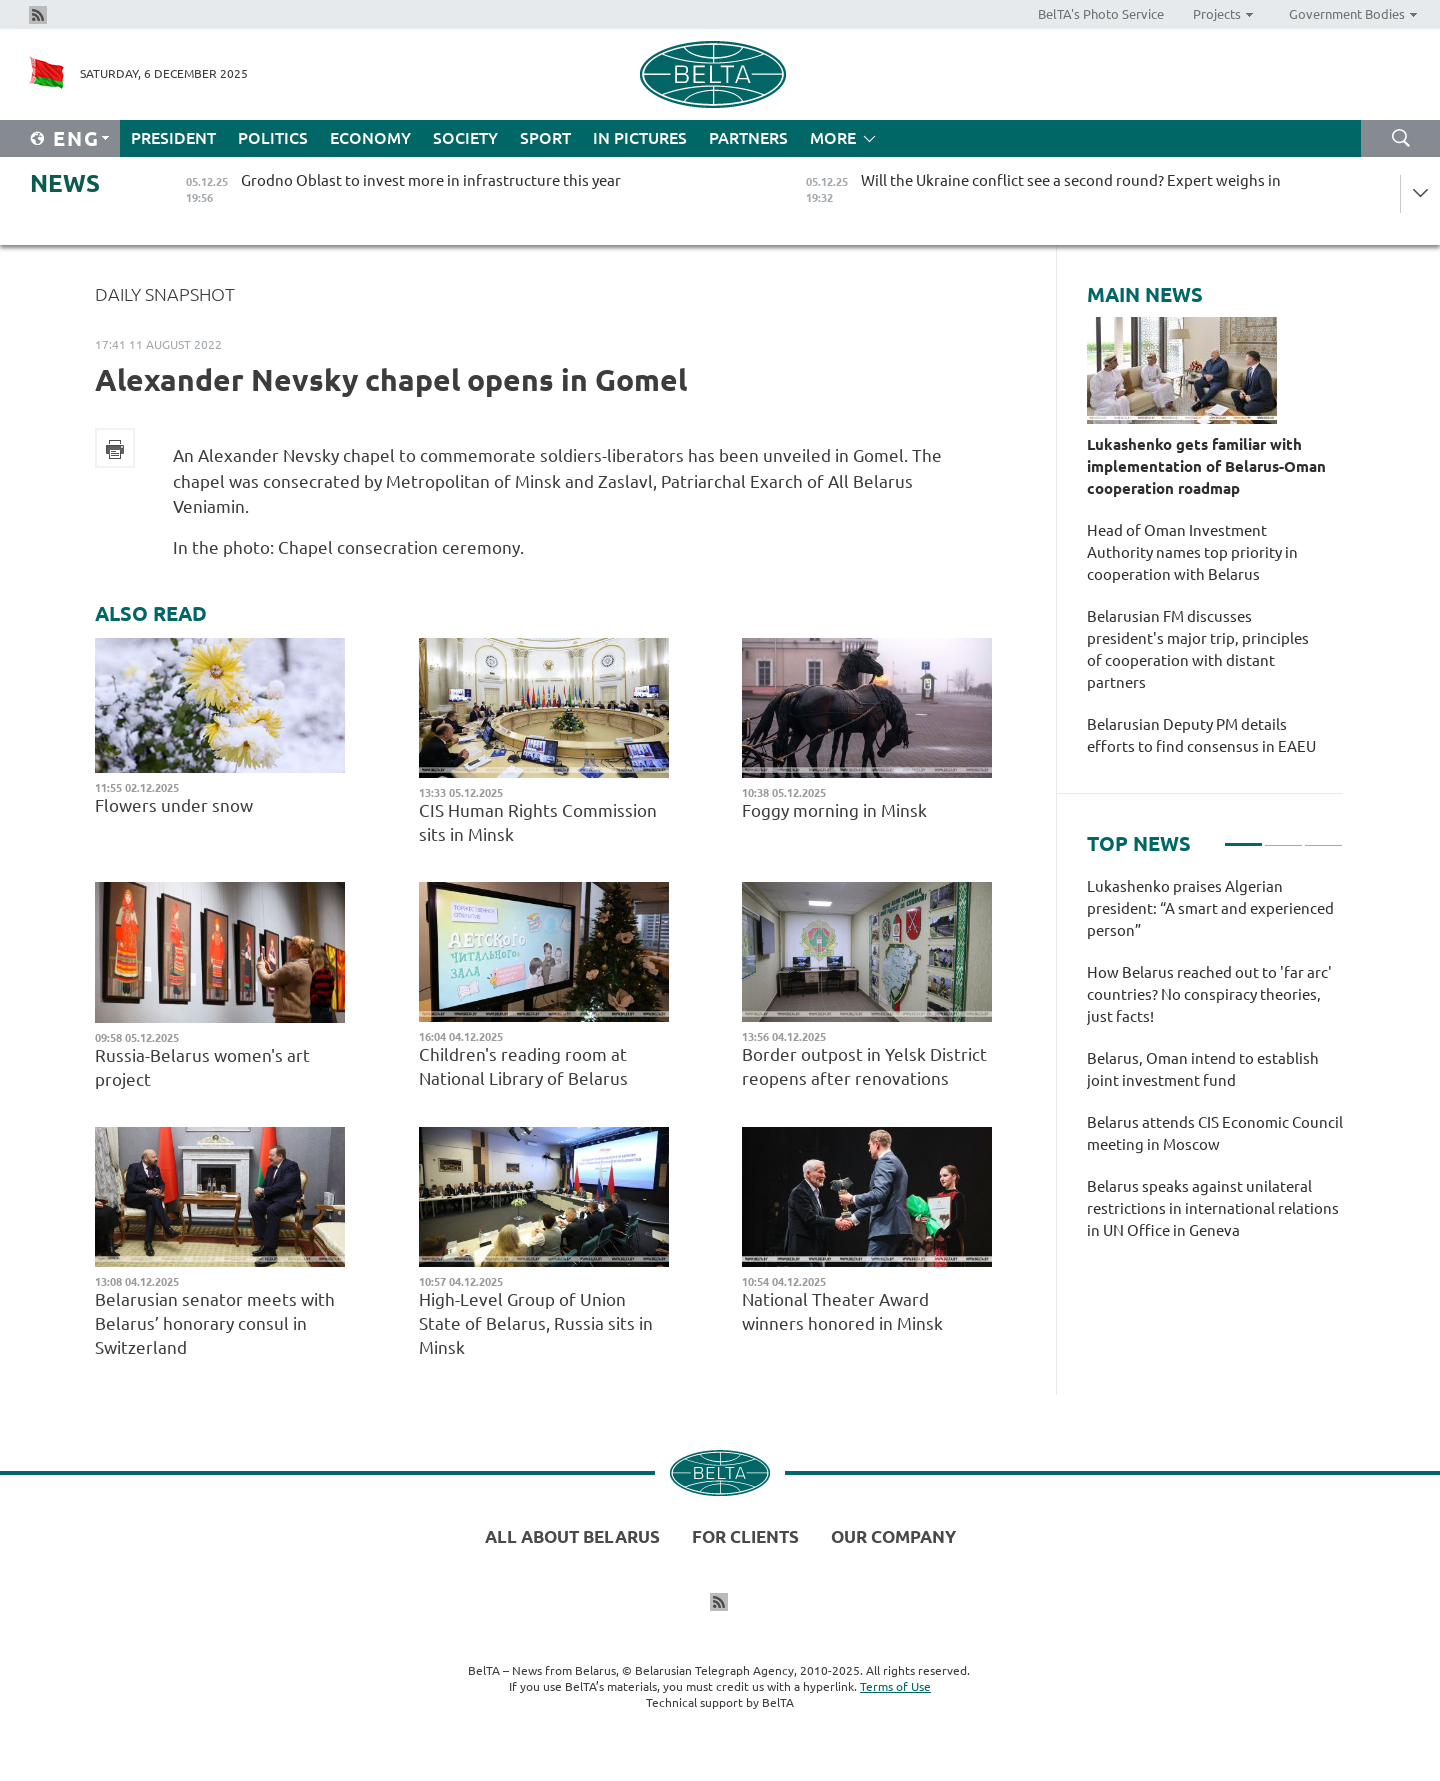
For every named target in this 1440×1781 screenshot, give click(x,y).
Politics (273, 138)
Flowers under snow (176, 805)
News (65, 183)
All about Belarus (572, 1536)
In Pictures (640, 138)
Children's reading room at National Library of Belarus (523, 1066)
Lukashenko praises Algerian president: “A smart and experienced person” (1210, 908)
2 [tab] (1283, 836)
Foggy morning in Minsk (838, 810)
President (173, 138)
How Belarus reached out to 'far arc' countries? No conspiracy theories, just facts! (1209, 994)
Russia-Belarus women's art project (202, 1067)
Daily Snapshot (165, 294)
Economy (370, 138)
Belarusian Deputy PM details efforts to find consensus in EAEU (1201, 735)
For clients (745, 1536)
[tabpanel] (1215, 1069)
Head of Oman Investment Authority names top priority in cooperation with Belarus (1192, 552)
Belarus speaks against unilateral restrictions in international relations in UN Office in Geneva (1213, 1208)
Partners (748, 138)
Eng (76, 138)
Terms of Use (895, 1686)
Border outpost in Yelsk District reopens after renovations (864, 1066)
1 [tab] (1243, 836)
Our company (893, 1536)
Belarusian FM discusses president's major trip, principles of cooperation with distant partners (1198, 649)
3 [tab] (1323, 836)
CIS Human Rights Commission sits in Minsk (538, 822)
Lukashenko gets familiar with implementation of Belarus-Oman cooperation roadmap (1206, 466)
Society (465, 138)
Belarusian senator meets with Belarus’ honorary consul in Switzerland (215, 1323)
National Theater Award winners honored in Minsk (844, 1311)
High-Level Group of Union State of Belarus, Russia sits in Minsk (536, 1323)
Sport (545, 138)
